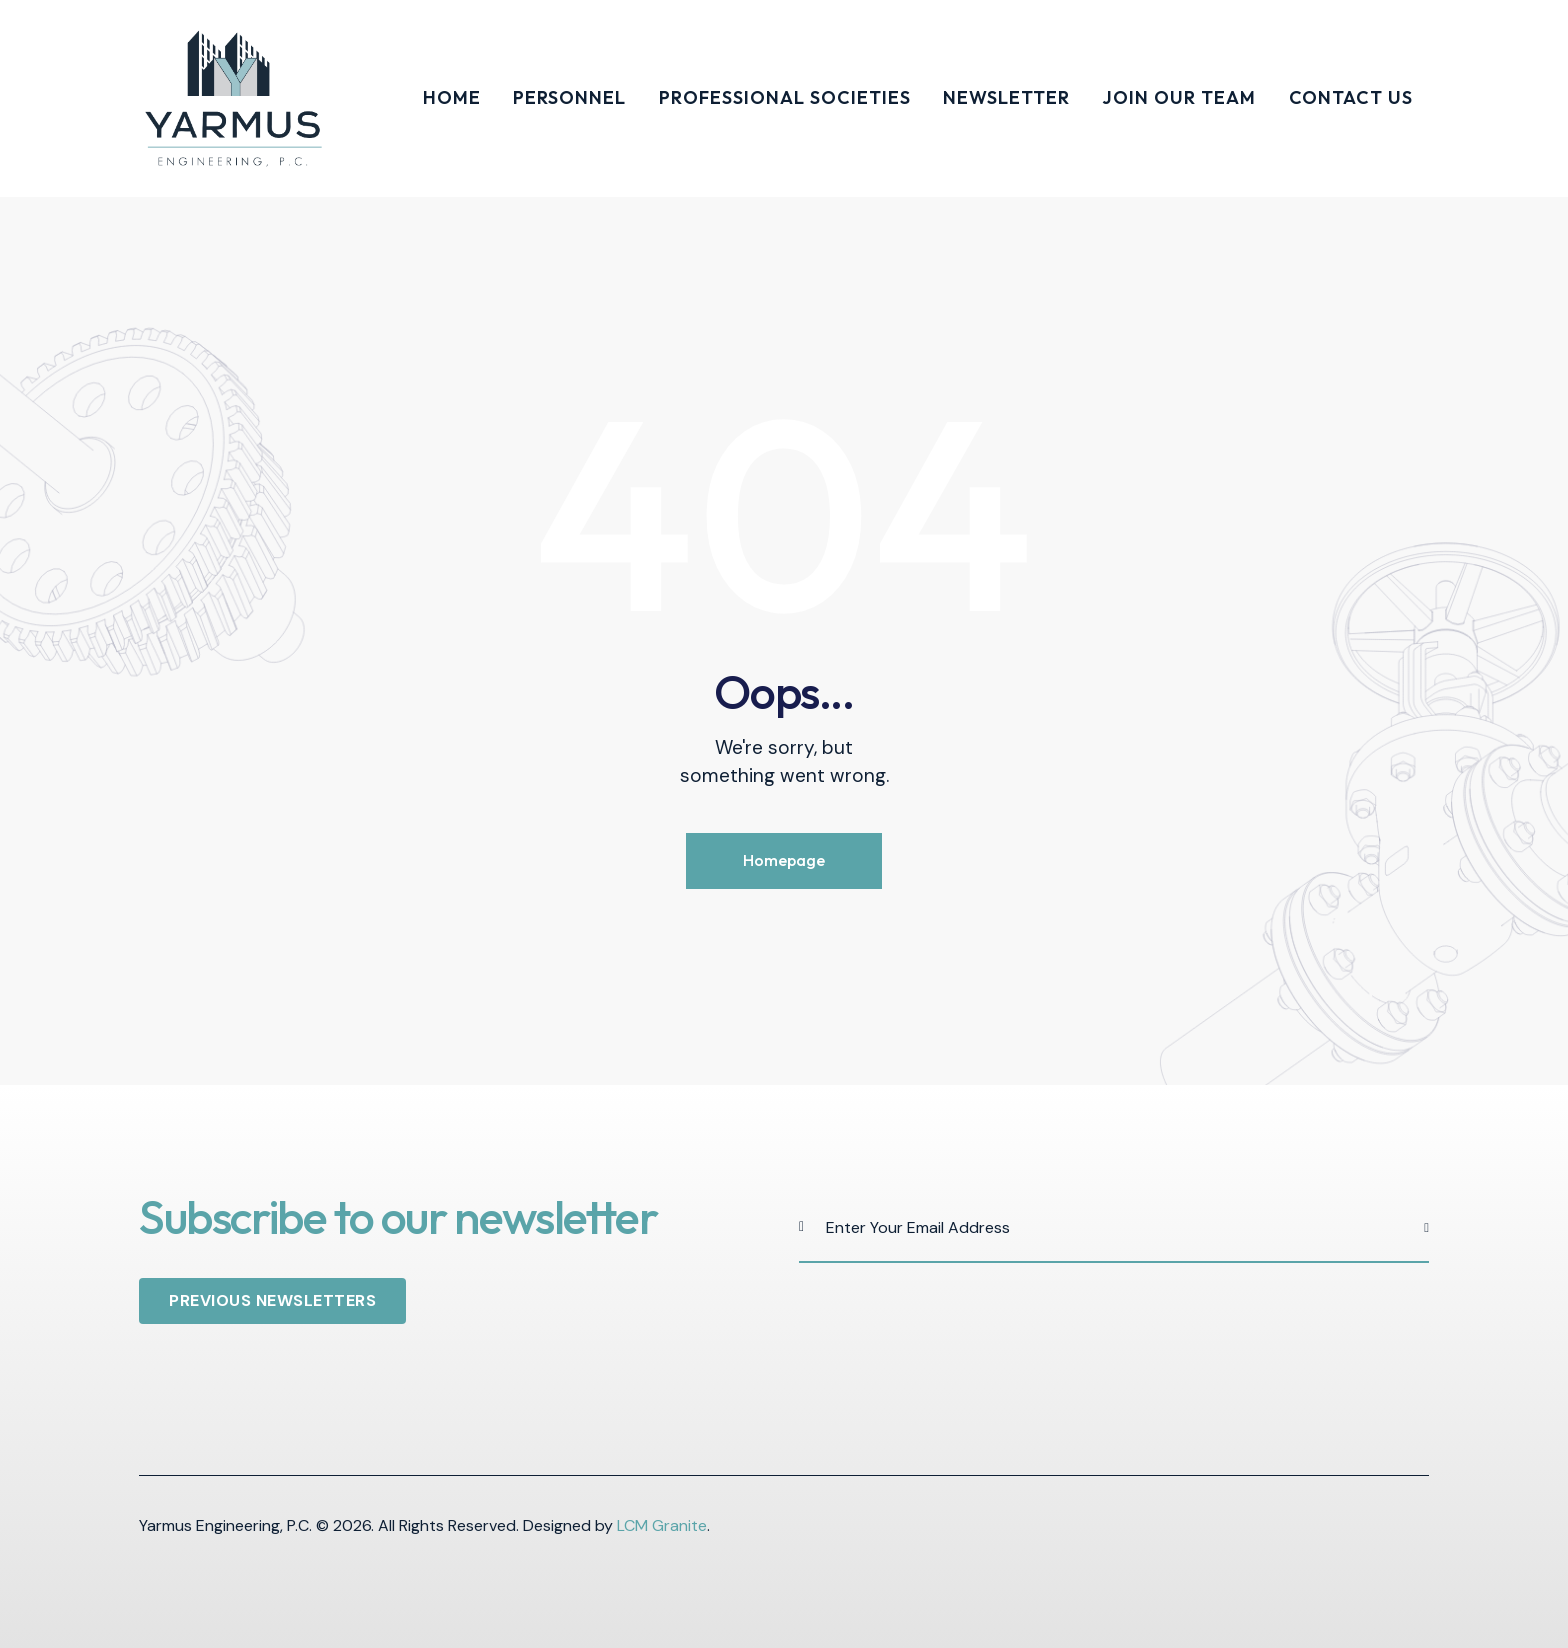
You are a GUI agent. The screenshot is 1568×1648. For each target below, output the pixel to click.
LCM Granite (662, 1525)
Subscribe (1414, 1228)
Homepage (784, 860)
